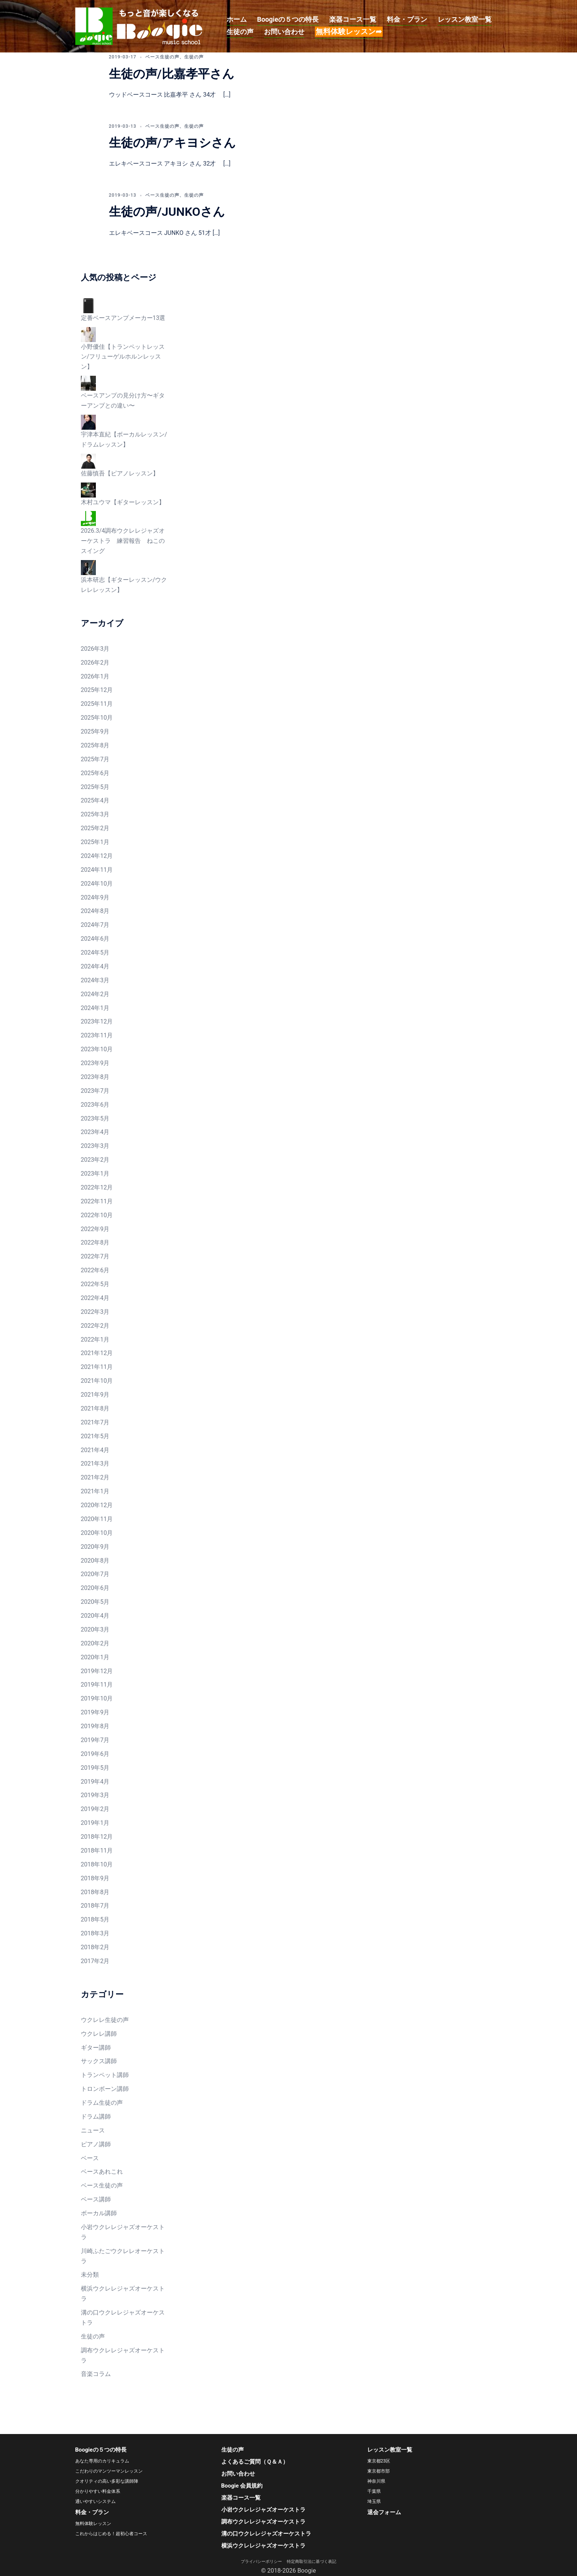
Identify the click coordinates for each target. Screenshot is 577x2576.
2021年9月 (95, 1394)
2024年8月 (95, 910)
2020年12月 (97, 1505)
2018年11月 (97, 1850)
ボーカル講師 (99, 2213)
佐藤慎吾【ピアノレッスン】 (120, 473)
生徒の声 (240, 32)
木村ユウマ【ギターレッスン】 (123, 502)
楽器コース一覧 (352, 19)
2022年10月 (97, 1215)
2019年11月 (97, 1684)
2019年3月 (95, 1795)
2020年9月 (95, 1546)
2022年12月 (97, 1187)
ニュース (93, 2130)
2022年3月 (95, 1311)
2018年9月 (95, 1878)
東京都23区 (379, 2461)
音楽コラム (96, 2373)
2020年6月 (95, 1587)
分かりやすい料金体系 (97, 2491)
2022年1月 (95, 1339)
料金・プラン (407, 19)
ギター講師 (96, 2047)
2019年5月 (95, 1767)
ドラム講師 (96, 2116)
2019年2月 (95, 1808)
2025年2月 (95, 828)
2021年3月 (95, 1463)
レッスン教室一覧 (465, 19)
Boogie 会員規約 (242, 2485)
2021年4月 (95, 1450)
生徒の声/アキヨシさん (172, 143)
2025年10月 (97, 717)
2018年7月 (95, 1905)
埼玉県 (374, 2501)
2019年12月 (97, 1671)
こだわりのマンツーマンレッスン (109, 2471)
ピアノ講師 (96, 2144)
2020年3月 (95, 1629)
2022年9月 (95, 1229)
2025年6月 (95, 773)
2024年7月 (95, 924)
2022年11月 (97, 1201)
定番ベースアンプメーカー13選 (123, 317)
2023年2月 (95, 1159)
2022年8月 (95, 1242)
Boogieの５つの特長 (288, 19)
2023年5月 (95, 1118)
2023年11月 (97, 1035)
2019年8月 (95, 1726)
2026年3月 (95, 648)
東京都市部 (378, 2471)
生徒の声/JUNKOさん (167, 212)
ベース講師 (96, 2199)
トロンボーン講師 (105, 2088)
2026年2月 (95, 662)
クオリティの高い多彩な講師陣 (106, 2481)
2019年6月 (95, 1753)
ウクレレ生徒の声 (105, 2019)
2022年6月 (95, 1270)
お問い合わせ (284, 32)
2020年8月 (95, 1560)
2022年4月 (95, 1297)
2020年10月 (97, 1532)
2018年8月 (95, 1892)
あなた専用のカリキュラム (102, 2461)
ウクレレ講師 (99, 2033)
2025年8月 (95, 745)
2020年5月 (95, 1601)
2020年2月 (95, 1643)
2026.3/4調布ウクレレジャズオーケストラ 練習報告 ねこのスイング (123, 540)
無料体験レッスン (93, 2523)
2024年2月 (95, 994)
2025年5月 (95, 786)
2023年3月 (95, 1145)
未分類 (90, 2274)
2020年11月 (97, 1519)
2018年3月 (95, 1933)
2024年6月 (95, 938)
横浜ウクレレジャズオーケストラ (263, 2545)
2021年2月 (95, 1477)
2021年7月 (95, 1422)
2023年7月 (95, 1090)
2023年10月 (97, 1049)
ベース (90, 2158)
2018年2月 (95, 1947)
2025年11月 (97, 703)
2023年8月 (95, 1076)
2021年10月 (97, 1380)
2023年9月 (95, 1063)
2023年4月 (95, 1132)
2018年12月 (97, 1836)
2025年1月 (95, 842)
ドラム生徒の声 (102, 2102)
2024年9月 (95, 897)
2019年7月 (95, 1740)
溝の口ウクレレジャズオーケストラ (266, 2533)
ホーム (237, 19)
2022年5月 (95, 1284)
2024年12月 (97, 855)
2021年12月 (97, 1353)
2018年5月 (95, 1919)
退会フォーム (384, 2512)
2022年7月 (95, 1256)
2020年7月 (95, 1574)
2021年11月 (97, 1366)
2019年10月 (97, 1698)
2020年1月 (95, 1657)
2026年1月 (95, 676)
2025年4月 (95, 800)
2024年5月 (95, 952)
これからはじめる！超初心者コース (111, 2533)
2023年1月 (95, 1173)
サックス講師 (99, 2061)
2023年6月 (95, 1104)
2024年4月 (95, 966)
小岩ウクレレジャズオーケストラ (263, 2509)
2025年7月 (95, 759)
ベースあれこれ (102, 2171)
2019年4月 (95, 1781)
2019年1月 (95, 1822)
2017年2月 (95, 1961)
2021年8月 (95, 1408)
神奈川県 (376, 2481)
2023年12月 (97, 1021)
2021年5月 (95, 1436)
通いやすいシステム (95, 2501)
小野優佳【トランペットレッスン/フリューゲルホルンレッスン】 (123, 357)
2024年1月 (95, 1008)
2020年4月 (95, 1615)
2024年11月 (97, 869)
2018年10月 (97, 1864)
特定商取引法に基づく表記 (311, 2561)
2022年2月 (95, 1325)
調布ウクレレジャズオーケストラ (263, 2521)
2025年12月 (97, 689)
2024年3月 (95, 980)
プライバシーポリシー (263, 2561)
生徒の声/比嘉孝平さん (171, 74)
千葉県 (374, 2491)
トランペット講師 (105, 2074)
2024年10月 (97, 883)
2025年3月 (95, 814)
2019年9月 (95, 1712)
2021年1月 (95, 1491)
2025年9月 (95, 731)
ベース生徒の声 (162, 57)
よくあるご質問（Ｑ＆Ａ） (254, 2461)
